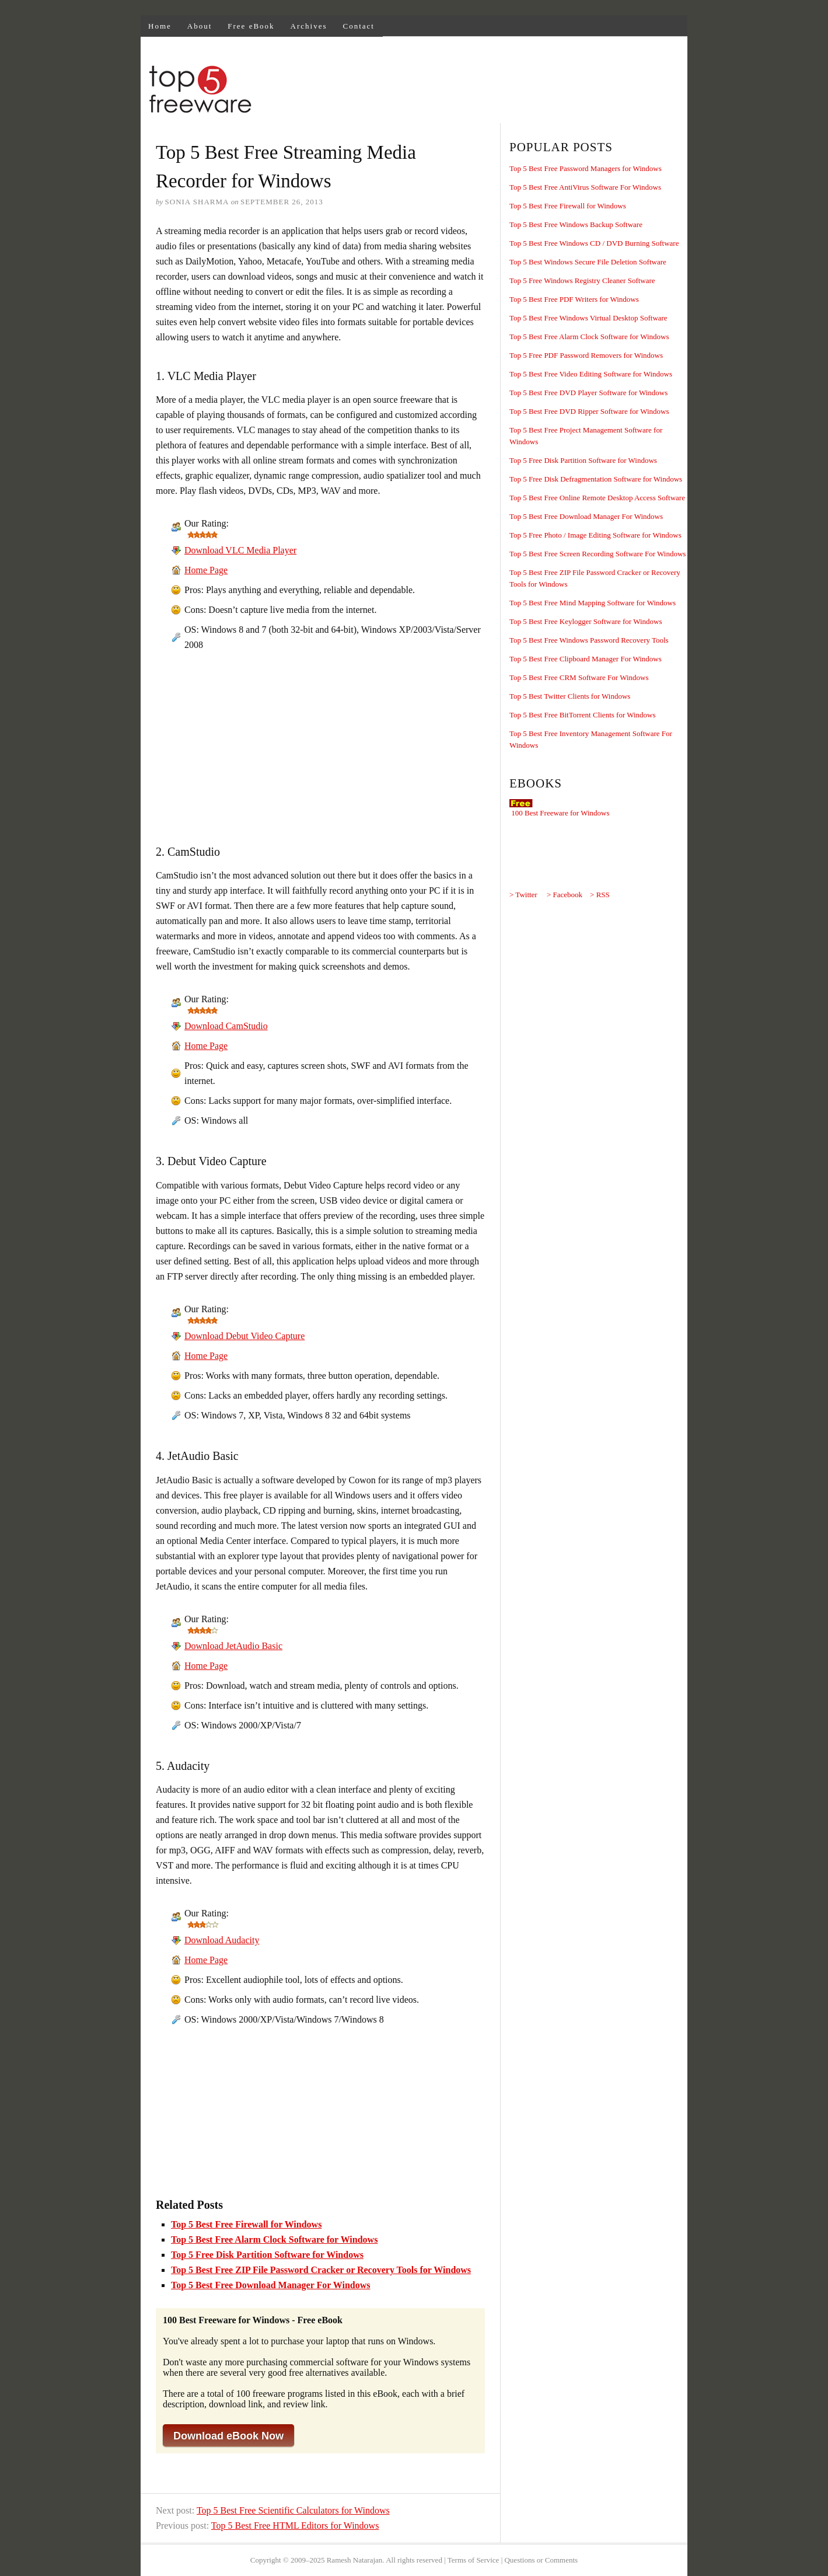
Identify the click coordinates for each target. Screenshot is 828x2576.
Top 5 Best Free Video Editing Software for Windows (590, 374)
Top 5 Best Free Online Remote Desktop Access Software (597, 497)
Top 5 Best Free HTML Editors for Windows (295, 2525)
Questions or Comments (541, 2560)
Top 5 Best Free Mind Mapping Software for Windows (592, 602)
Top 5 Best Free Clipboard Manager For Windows (585, 658)
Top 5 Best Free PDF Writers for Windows (574, 299)
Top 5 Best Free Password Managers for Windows (585, 168)
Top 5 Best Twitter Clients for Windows (569, 696)
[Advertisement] (474, 91)
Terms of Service (473, 2560)
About (199, 26)
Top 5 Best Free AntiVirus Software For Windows (585, 187)
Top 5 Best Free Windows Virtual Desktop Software (588, 317)
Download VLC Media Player (240, 550)
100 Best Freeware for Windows (560, 812)
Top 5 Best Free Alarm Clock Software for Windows (274, 2239)
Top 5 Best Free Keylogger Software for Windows (585, 621)
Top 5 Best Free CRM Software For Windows (578, 677)
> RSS (600, 894)
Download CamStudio (226, 1026)
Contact (359, 26)
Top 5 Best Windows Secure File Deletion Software (587, 261)
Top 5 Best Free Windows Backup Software (575, 224)
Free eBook (251, 26)
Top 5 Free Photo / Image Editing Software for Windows (595, 535)
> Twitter (523, 894)
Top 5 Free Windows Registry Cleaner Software (582, 280)
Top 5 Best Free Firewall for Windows (246, 2224)
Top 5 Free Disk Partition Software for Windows (267, 2255)
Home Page (206, 570)
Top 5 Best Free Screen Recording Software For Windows (597, 553)
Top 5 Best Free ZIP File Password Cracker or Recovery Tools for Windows (321, 2270)
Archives (309, 26)
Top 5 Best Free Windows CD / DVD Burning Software (594, 243)
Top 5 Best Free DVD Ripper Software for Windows (589, 411)
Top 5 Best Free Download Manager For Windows (271, 2285)
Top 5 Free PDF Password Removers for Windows (586, 355)
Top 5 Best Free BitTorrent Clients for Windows (582, 714)
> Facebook (564, 894)
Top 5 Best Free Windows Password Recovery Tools (589, 640)
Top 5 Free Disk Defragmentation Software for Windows (595, 479)
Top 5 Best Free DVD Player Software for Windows (588, 392)
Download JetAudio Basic (233, 1646)
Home (160, 26)
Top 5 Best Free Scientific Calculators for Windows (293, 2510)
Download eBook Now (228, 2436)
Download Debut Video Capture (244, 1336)
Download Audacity (221, 1940)
